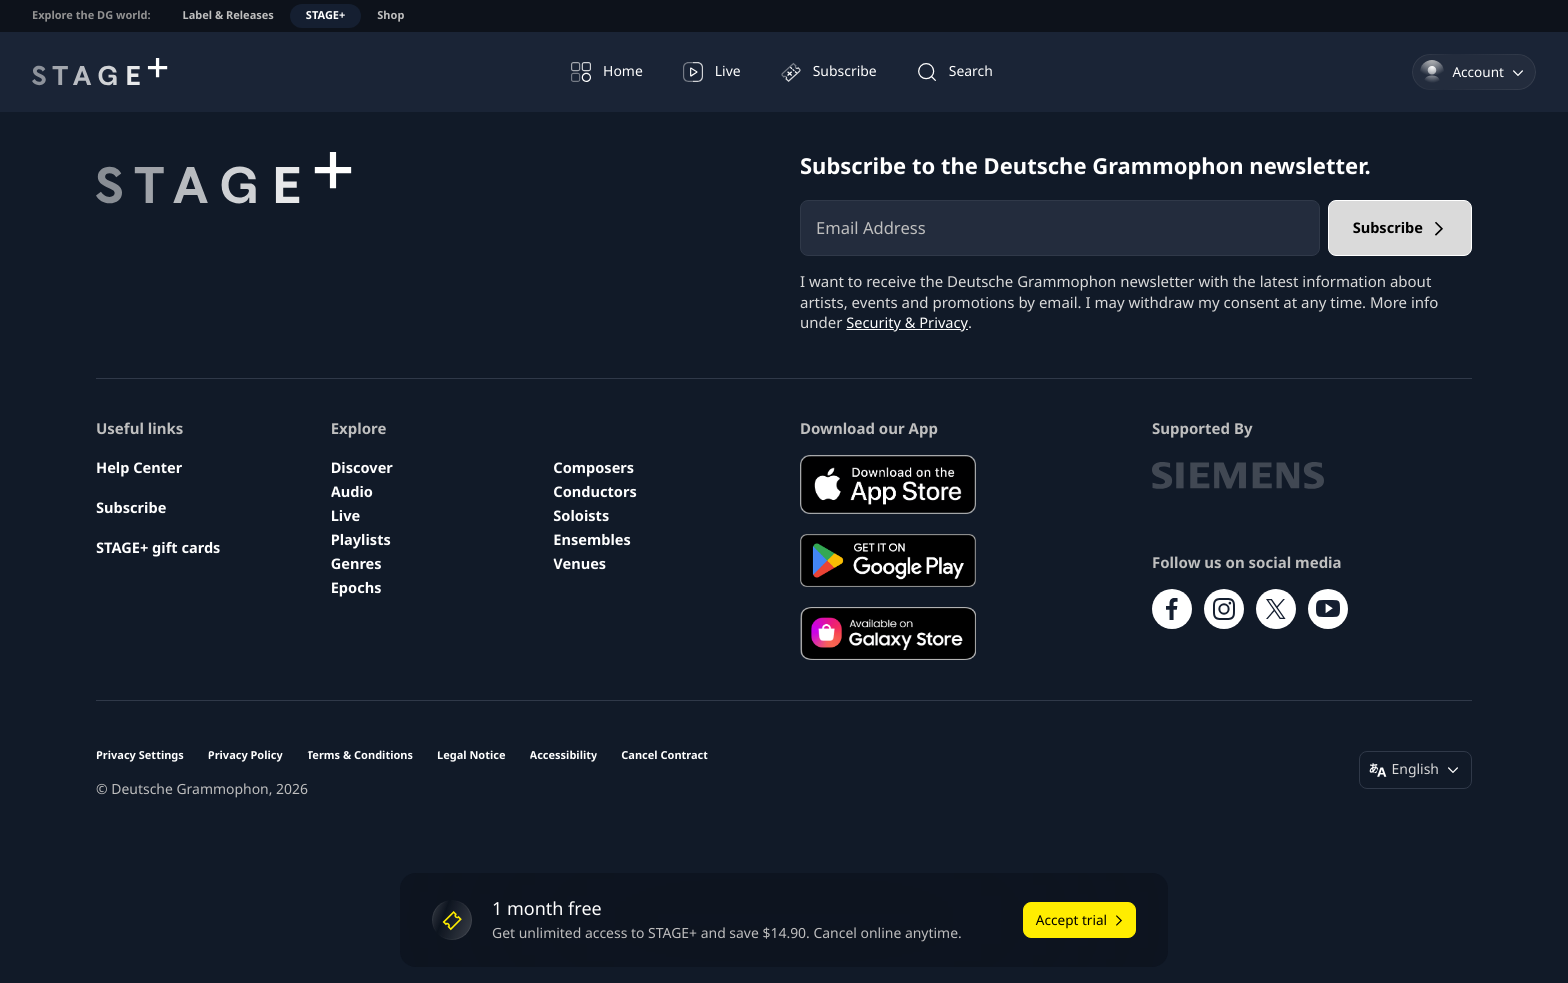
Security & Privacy (908, 323)
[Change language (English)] (1415, 770)
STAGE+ (325, 15)
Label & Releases (228, 15)
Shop (390, 15)
